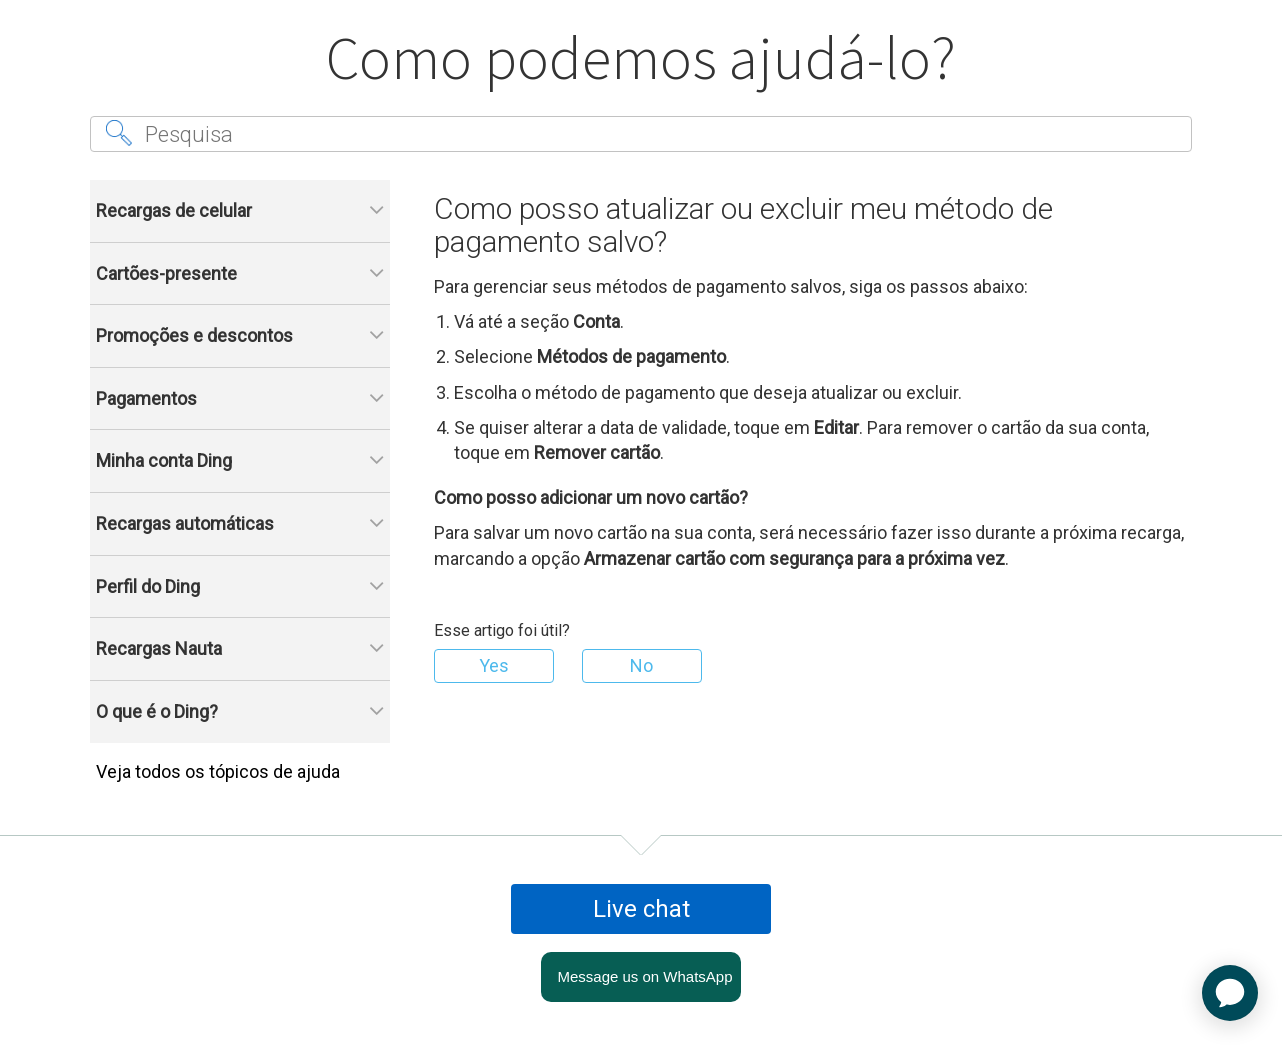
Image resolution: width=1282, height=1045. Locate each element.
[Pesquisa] (641, 134)
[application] (1230, 993)
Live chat (641, 909)
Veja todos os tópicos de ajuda (218, 771)
